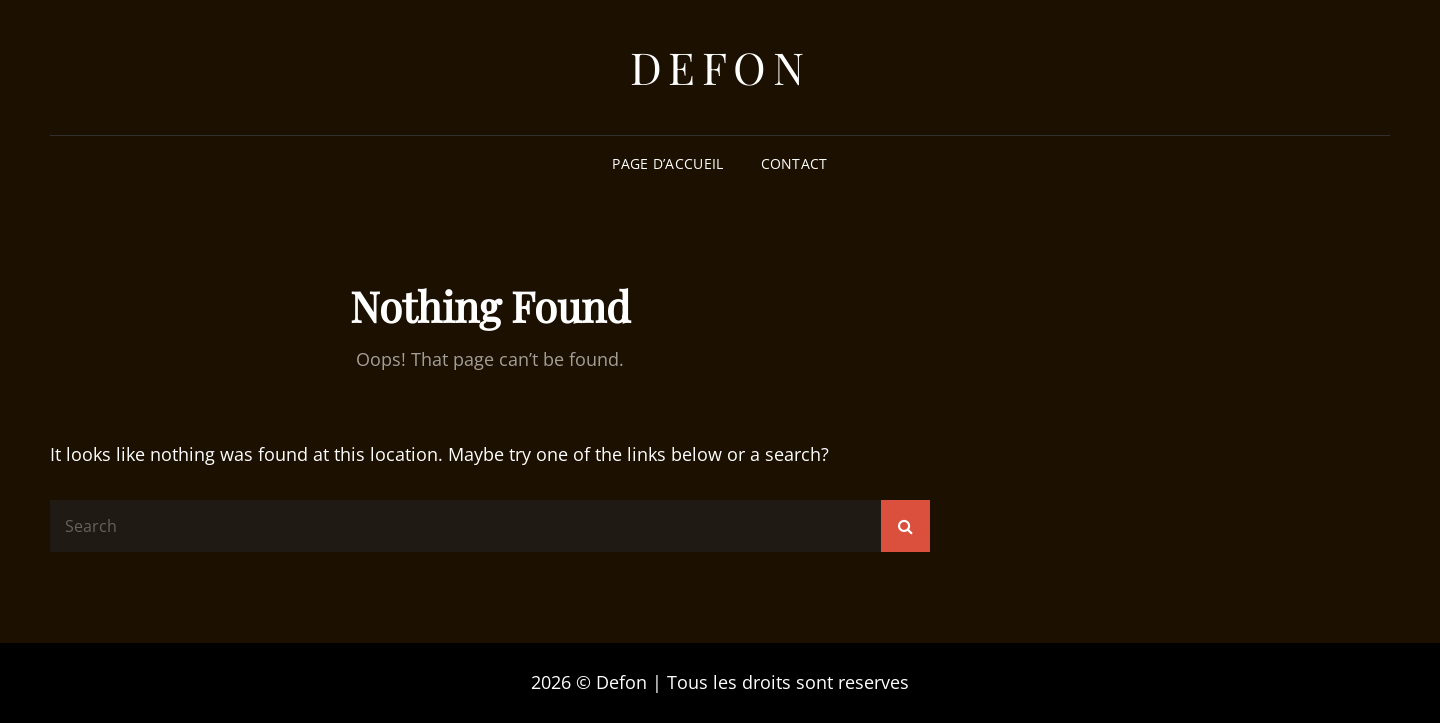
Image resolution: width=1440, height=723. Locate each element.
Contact (794, 163)
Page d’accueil (667, 163)
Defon (720, 66)
